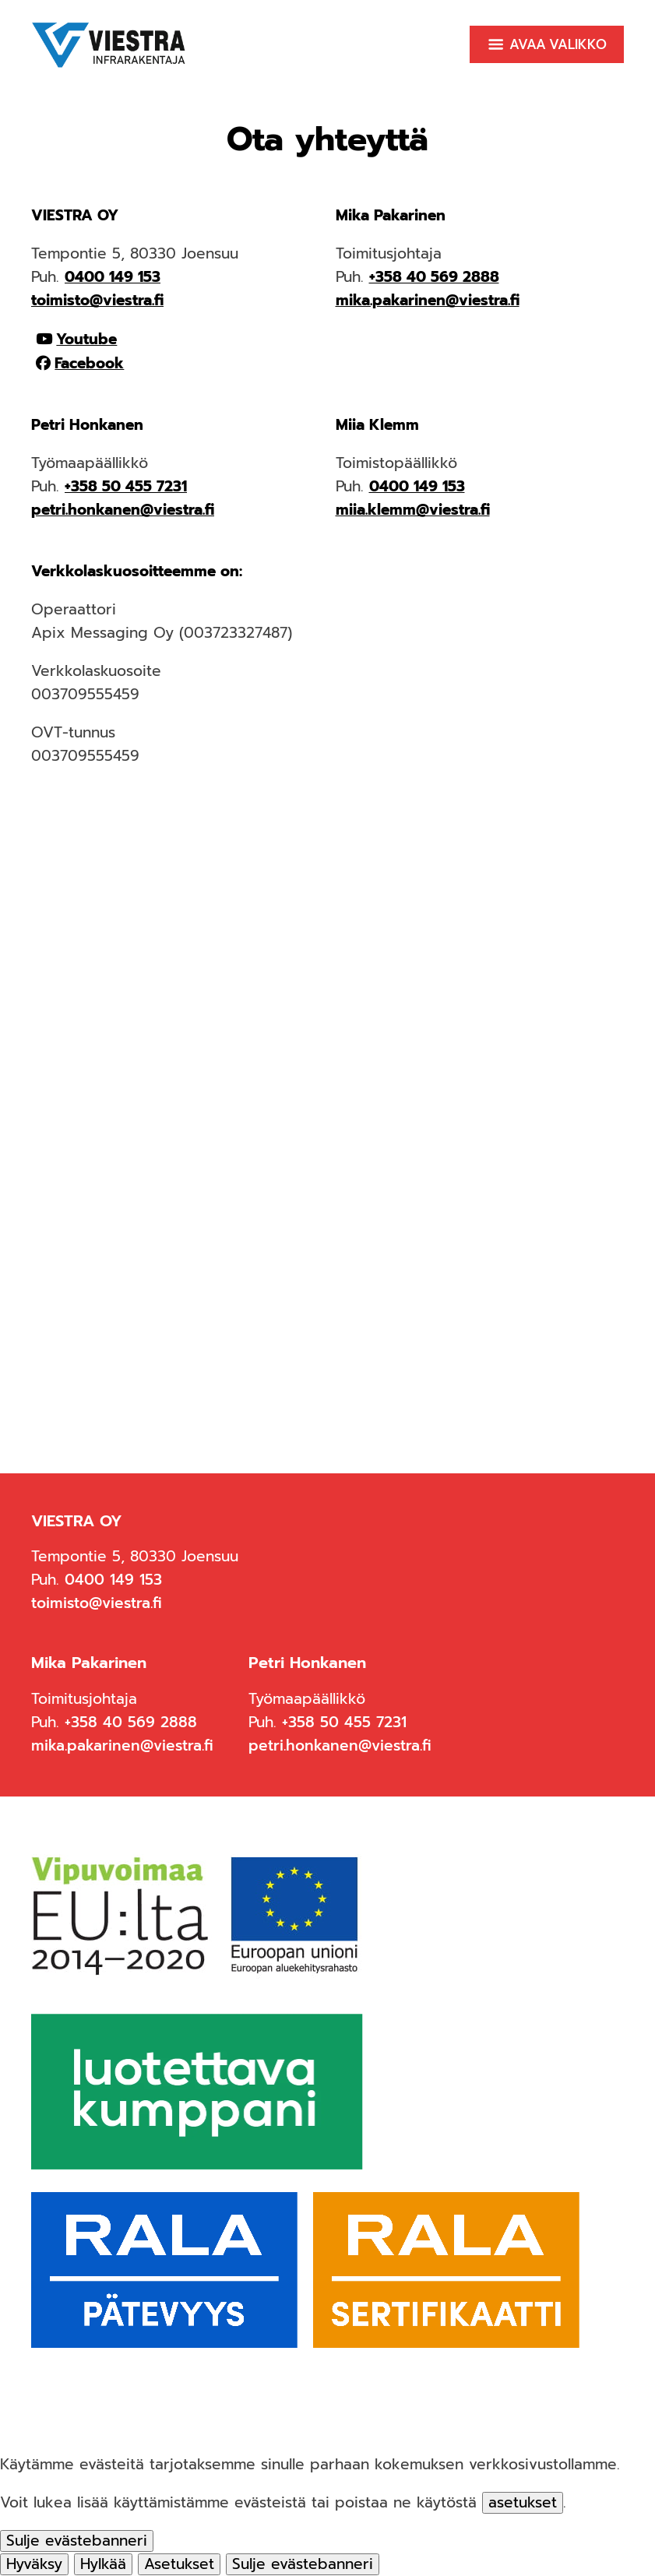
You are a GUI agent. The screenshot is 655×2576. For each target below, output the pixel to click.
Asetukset (179, 2564)
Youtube (86, 339)
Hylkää (103, 2564)
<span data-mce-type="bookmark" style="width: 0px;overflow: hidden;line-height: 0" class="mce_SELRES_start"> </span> (327, 1075)
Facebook (89, 363)
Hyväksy (34, 2564)
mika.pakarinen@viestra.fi (427, 300)
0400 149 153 (112, 277)
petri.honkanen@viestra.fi (122, 509)
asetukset (522, 2503)
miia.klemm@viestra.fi (413, 509)
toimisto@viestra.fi (97, 300)
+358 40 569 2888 (434, 277)
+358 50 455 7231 (126, 486)
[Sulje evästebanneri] (76, 2541)
